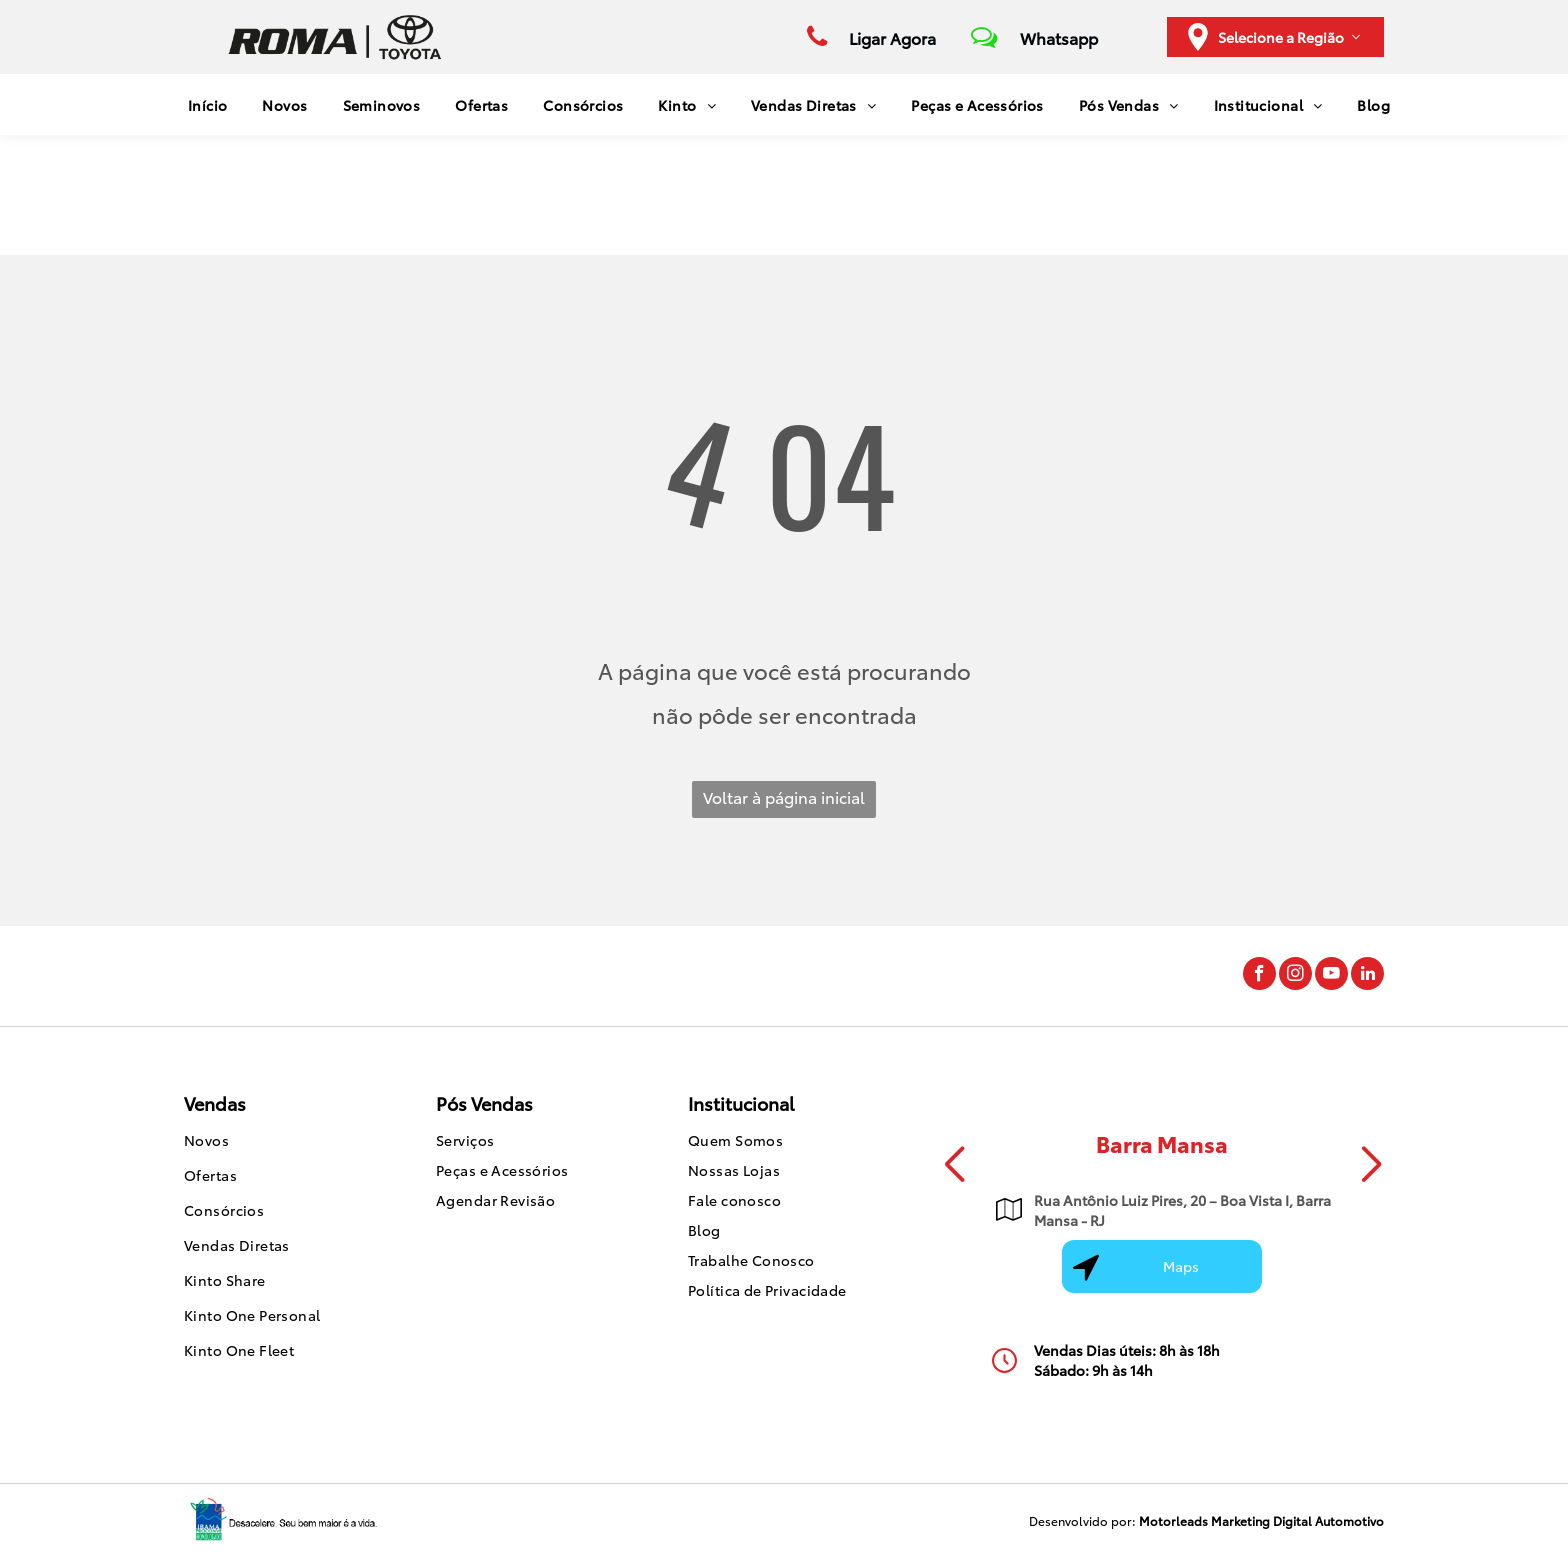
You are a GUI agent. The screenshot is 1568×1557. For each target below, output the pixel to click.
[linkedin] (1367, 976)
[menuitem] (200, 104)
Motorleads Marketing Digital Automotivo (1261, 1520)
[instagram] (1295, 976)
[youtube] (1331, 976)
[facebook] (1259, 976)
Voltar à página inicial (784, 796)
